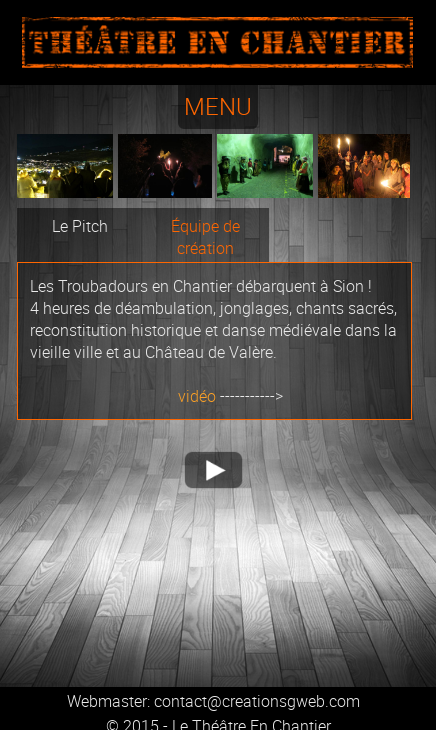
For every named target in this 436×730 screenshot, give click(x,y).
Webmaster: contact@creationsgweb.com (213, 701)
